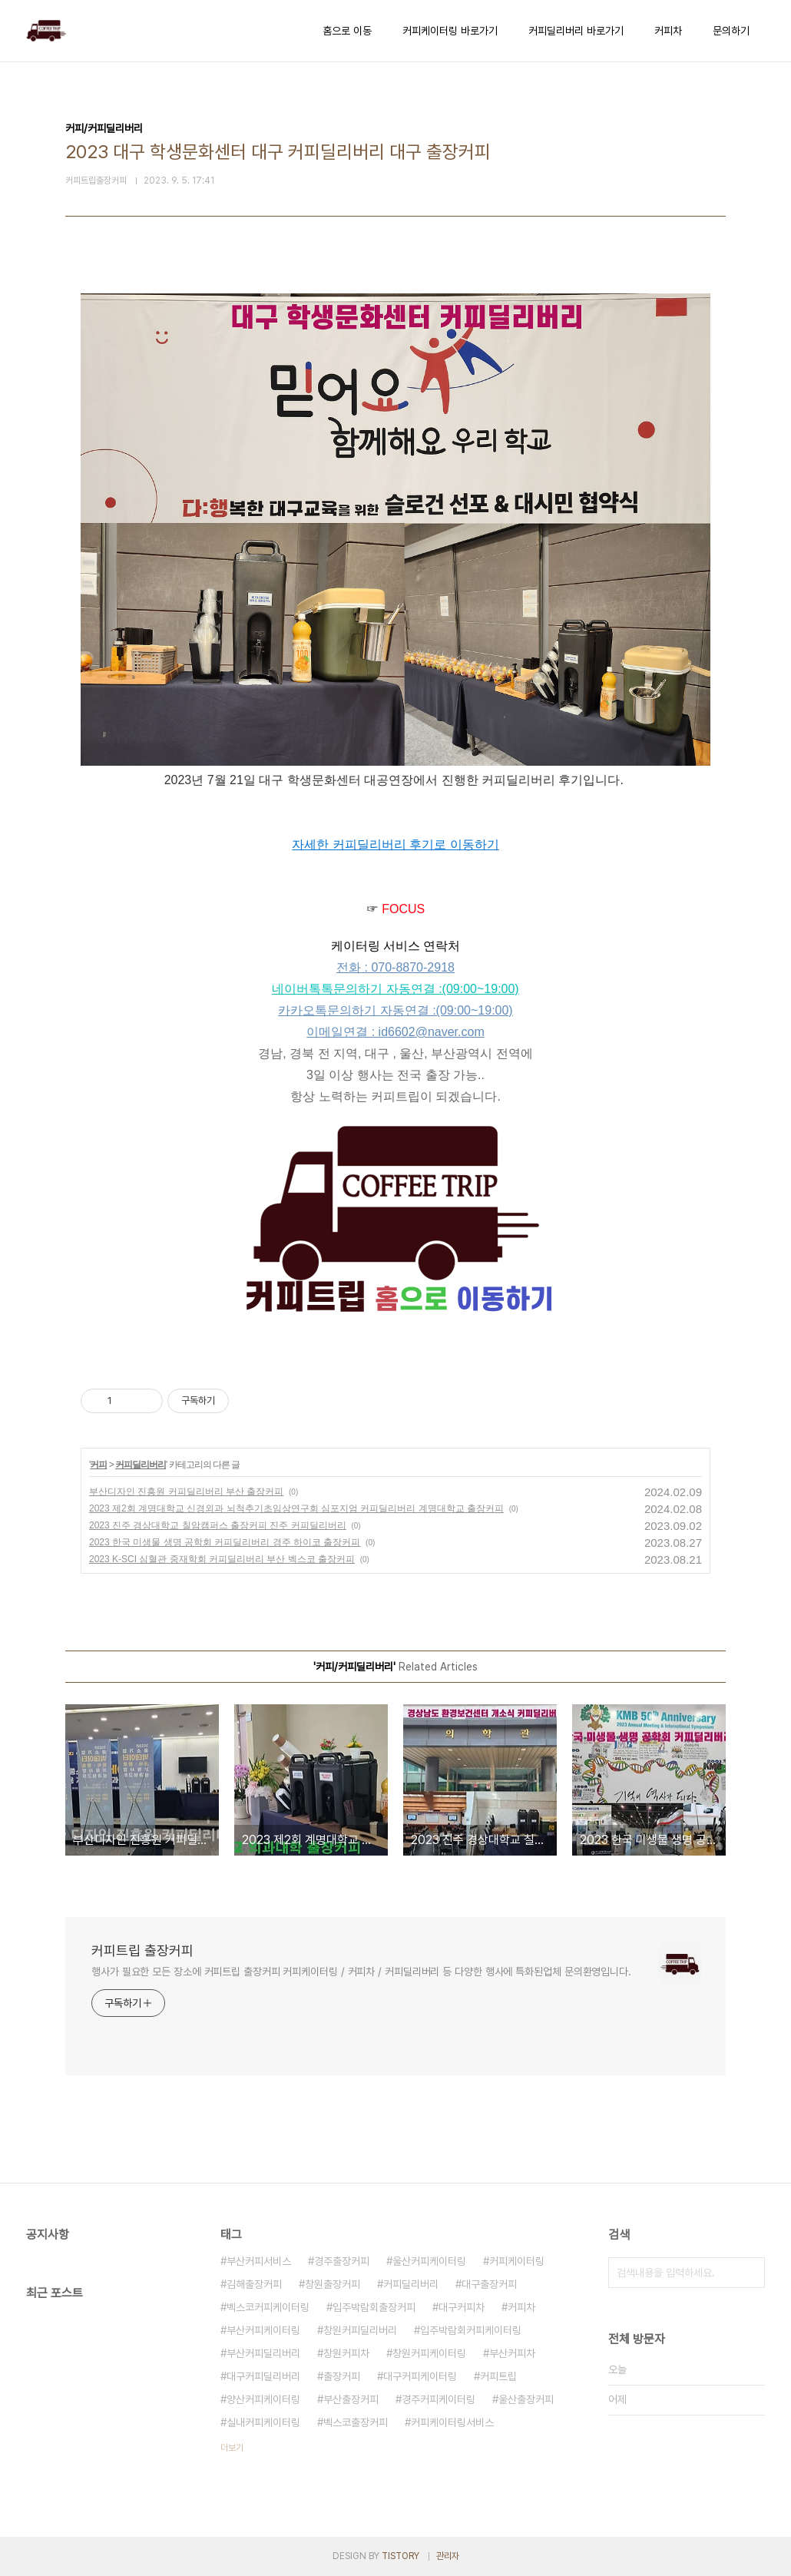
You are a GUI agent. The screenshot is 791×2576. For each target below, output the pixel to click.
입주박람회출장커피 (374, 2307)
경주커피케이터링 (438, 2399)
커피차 (668, 31)
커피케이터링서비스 (452, 2422)
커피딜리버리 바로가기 (576, 31)
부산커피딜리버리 (263, 2353)
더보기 (231, 2447)
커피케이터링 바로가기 (450, 31)
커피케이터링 (516, 2261)
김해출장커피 (254, 2284)
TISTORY (400, 2556)
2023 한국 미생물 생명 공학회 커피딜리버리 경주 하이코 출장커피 (224, 1542)
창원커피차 (346, 2353)
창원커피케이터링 (429, 2353)
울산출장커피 (526, 2399)
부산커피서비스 (259, 2261)
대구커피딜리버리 (263, 2376)
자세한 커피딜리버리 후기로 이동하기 (395, 844)
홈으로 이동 (347, 31)
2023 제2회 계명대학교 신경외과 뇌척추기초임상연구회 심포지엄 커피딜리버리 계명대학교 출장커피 (296, 1508)
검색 (749, 2272)
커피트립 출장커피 (142, 1950)
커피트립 (498, 2376)
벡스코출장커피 (355, 2422)
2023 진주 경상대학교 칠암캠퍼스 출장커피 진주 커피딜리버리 (217, 1525)
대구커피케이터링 (420, 2376)
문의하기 (731, 31)
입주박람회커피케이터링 (470, 2330)
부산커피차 (512, 2353)
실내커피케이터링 (263, 2422)
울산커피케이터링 (429, 2261)
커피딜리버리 (140, 1464)
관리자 (447, 2556)
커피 (98, 1464)
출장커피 (341, 2376)
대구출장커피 (489, 2284)
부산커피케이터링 (263, 2330)
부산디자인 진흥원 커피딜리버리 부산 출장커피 (186, 1491)
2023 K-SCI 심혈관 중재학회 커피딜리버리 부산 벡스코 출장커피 (222, 1559)
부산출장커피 (351, 2399)
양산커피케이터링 (263, 2399)
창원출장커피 (332, 2284)
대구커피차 (462, 2307)
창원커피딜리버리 (360, 2330)
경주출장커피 (341, 2261)
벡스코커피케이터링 (268, 2307)
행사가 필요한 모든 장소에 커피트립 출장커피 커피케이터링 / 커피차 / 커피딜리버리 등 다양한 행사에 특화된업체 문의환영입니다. (361, 1971)
